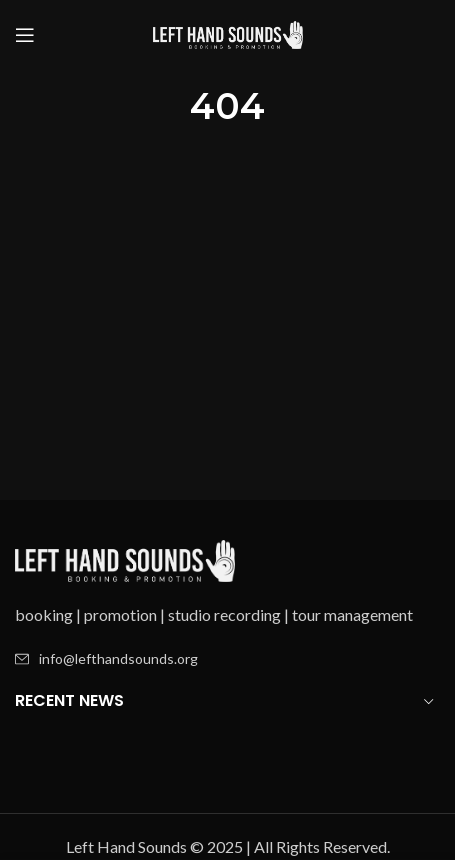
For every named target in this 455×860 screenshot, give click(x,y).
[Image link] (125, 558)
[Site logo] (228, 32)
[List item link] (227, 659)
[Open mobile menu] (25, 35)
